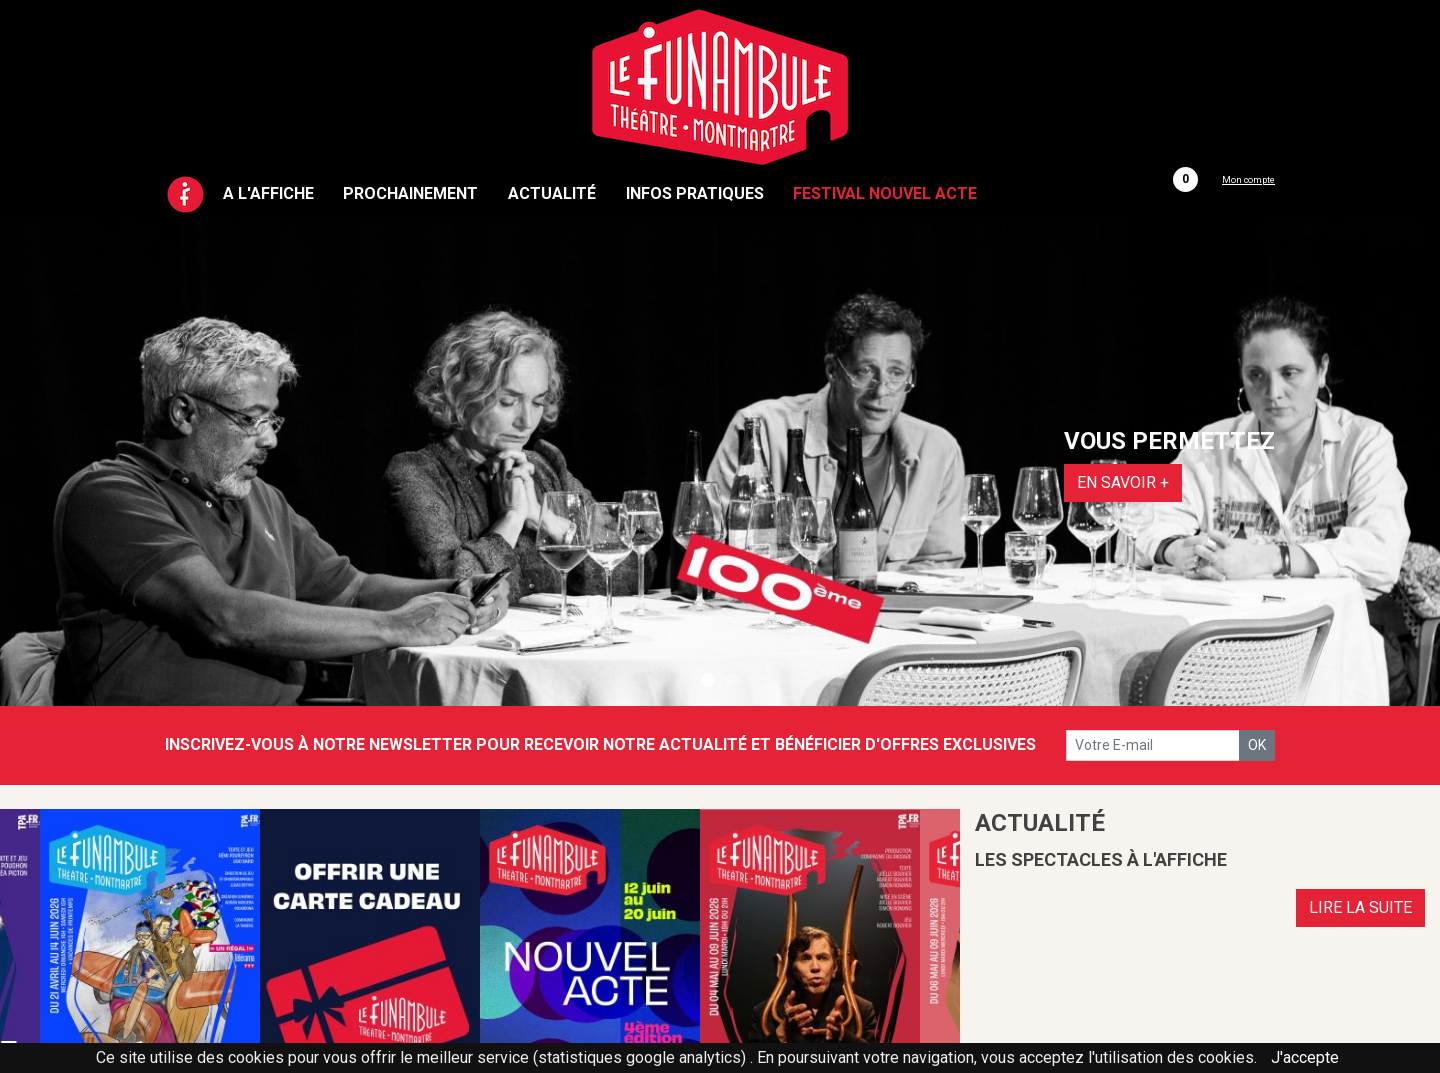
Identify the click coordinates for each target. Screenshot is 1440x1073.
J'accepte (1305, 1057)
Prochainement (410, 193)
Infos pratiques (695, 193)
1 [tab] (708, 681)
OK (1257, 745)
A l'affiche (268, 193)
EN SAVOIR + (1123, 482)
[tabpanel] (720, 464)
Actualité (552, 193)
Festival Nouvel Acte (885, 193)
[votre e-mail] (1153, 745)
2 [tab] (732, 681)
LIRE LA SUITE (1360, 907)
